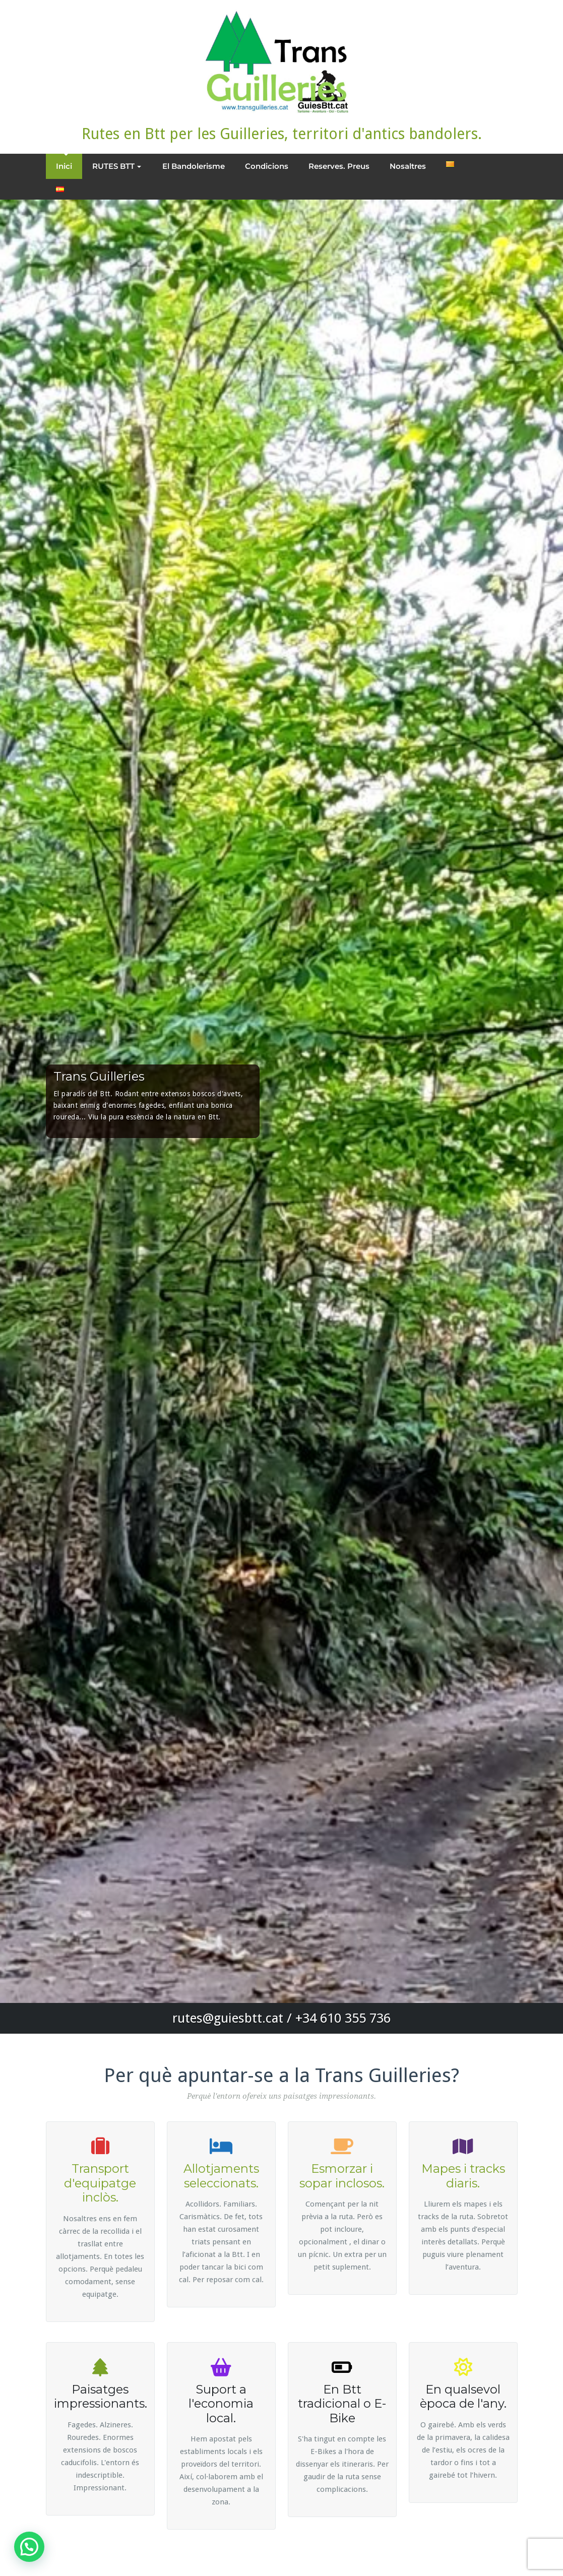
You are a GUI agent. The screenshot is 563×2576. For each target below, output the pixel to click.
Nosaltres (408, 166)
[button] (29, 2547)
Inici (64, 166)
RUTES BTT (116, 166)
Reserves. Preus (338, 166)
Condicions (266, 166)
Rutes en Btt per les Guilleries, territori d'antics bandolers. (282, 134)
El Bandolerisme (193, 166)
